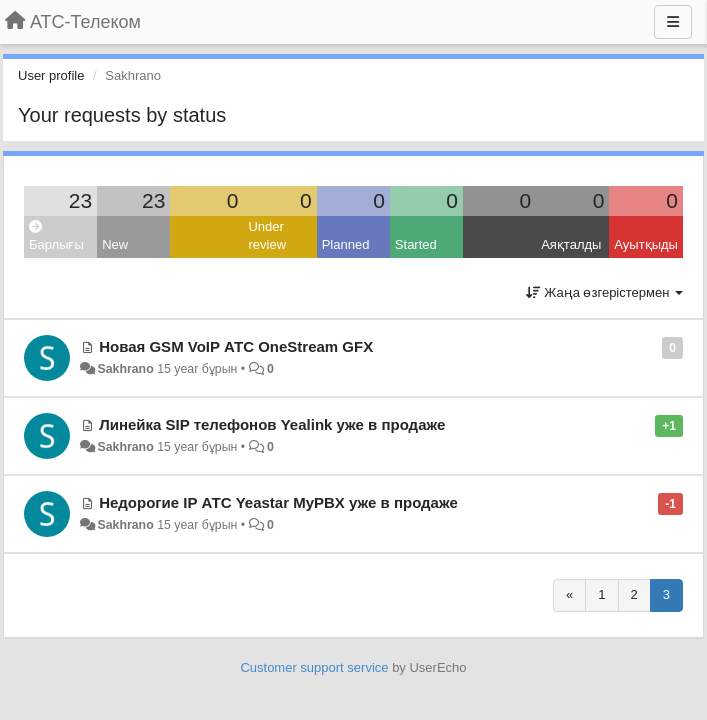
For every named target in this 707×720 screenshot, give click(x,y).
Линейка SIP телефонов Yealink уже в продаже (272, 424)
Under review (267, 236)
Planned (346, 244)
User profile (51, 75)
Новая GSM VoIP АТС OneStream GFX (236, 346)
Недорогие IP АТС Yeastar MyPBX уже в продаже (278, 502)
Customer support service (314, 667)
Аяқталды (571, 244)
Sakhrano (125, 369)
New (115, 244)
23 (80, 200)
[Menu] (673, 22)
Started (416, 244)
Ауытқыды (646, 244)
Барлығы (56, 236)
